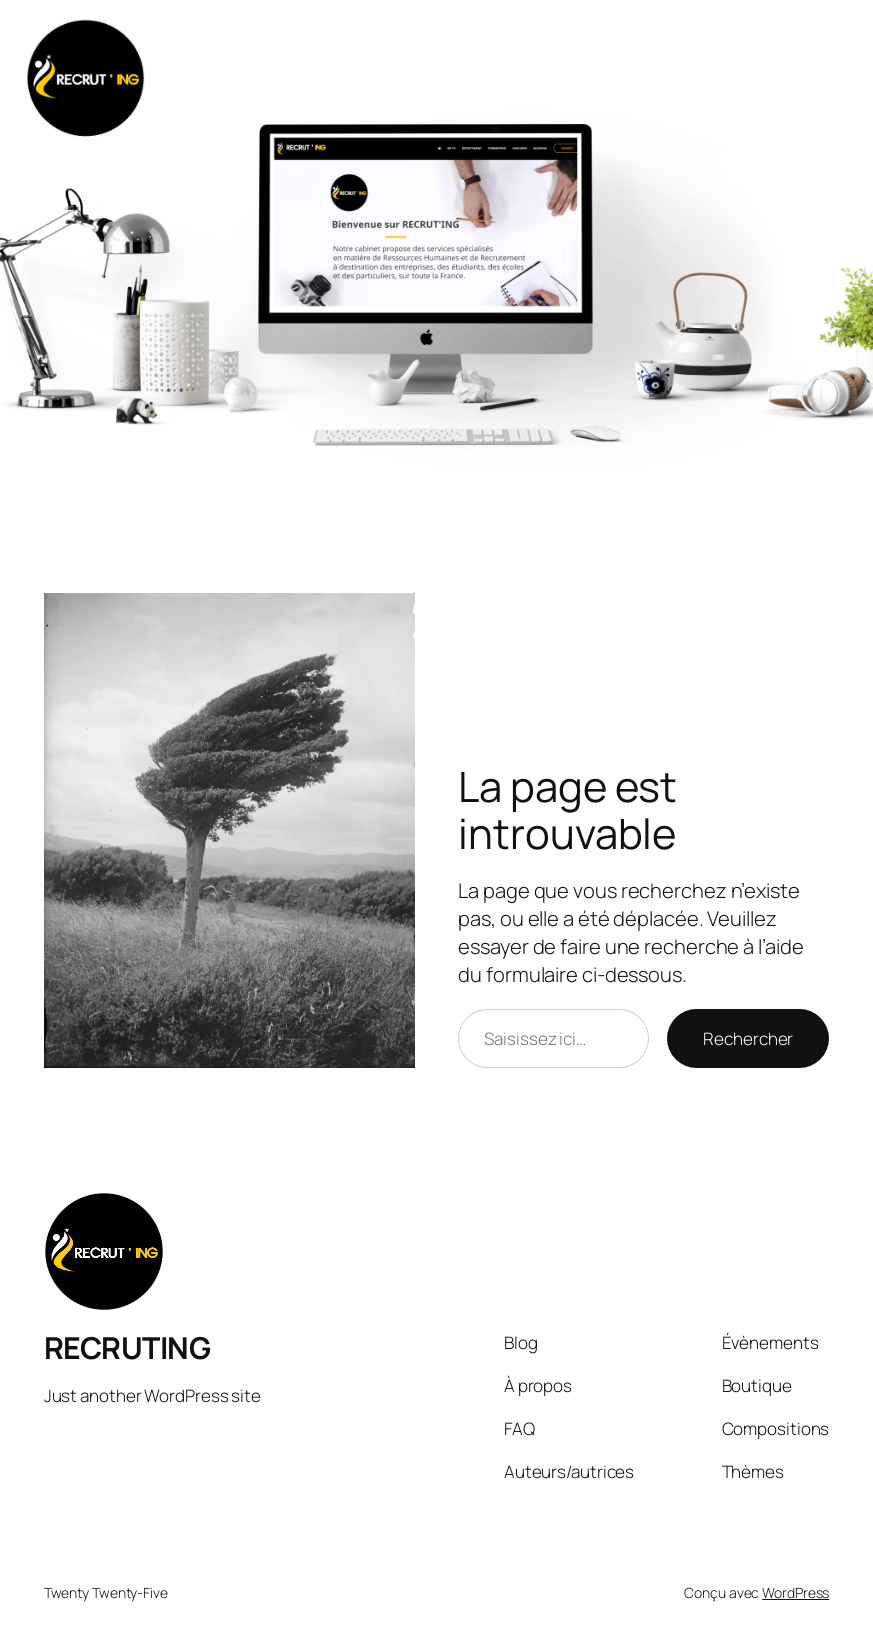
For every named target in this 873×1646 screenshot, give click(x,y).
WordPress (795, 1592)
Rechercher (748, 1038)
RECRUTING (127, 1347)
